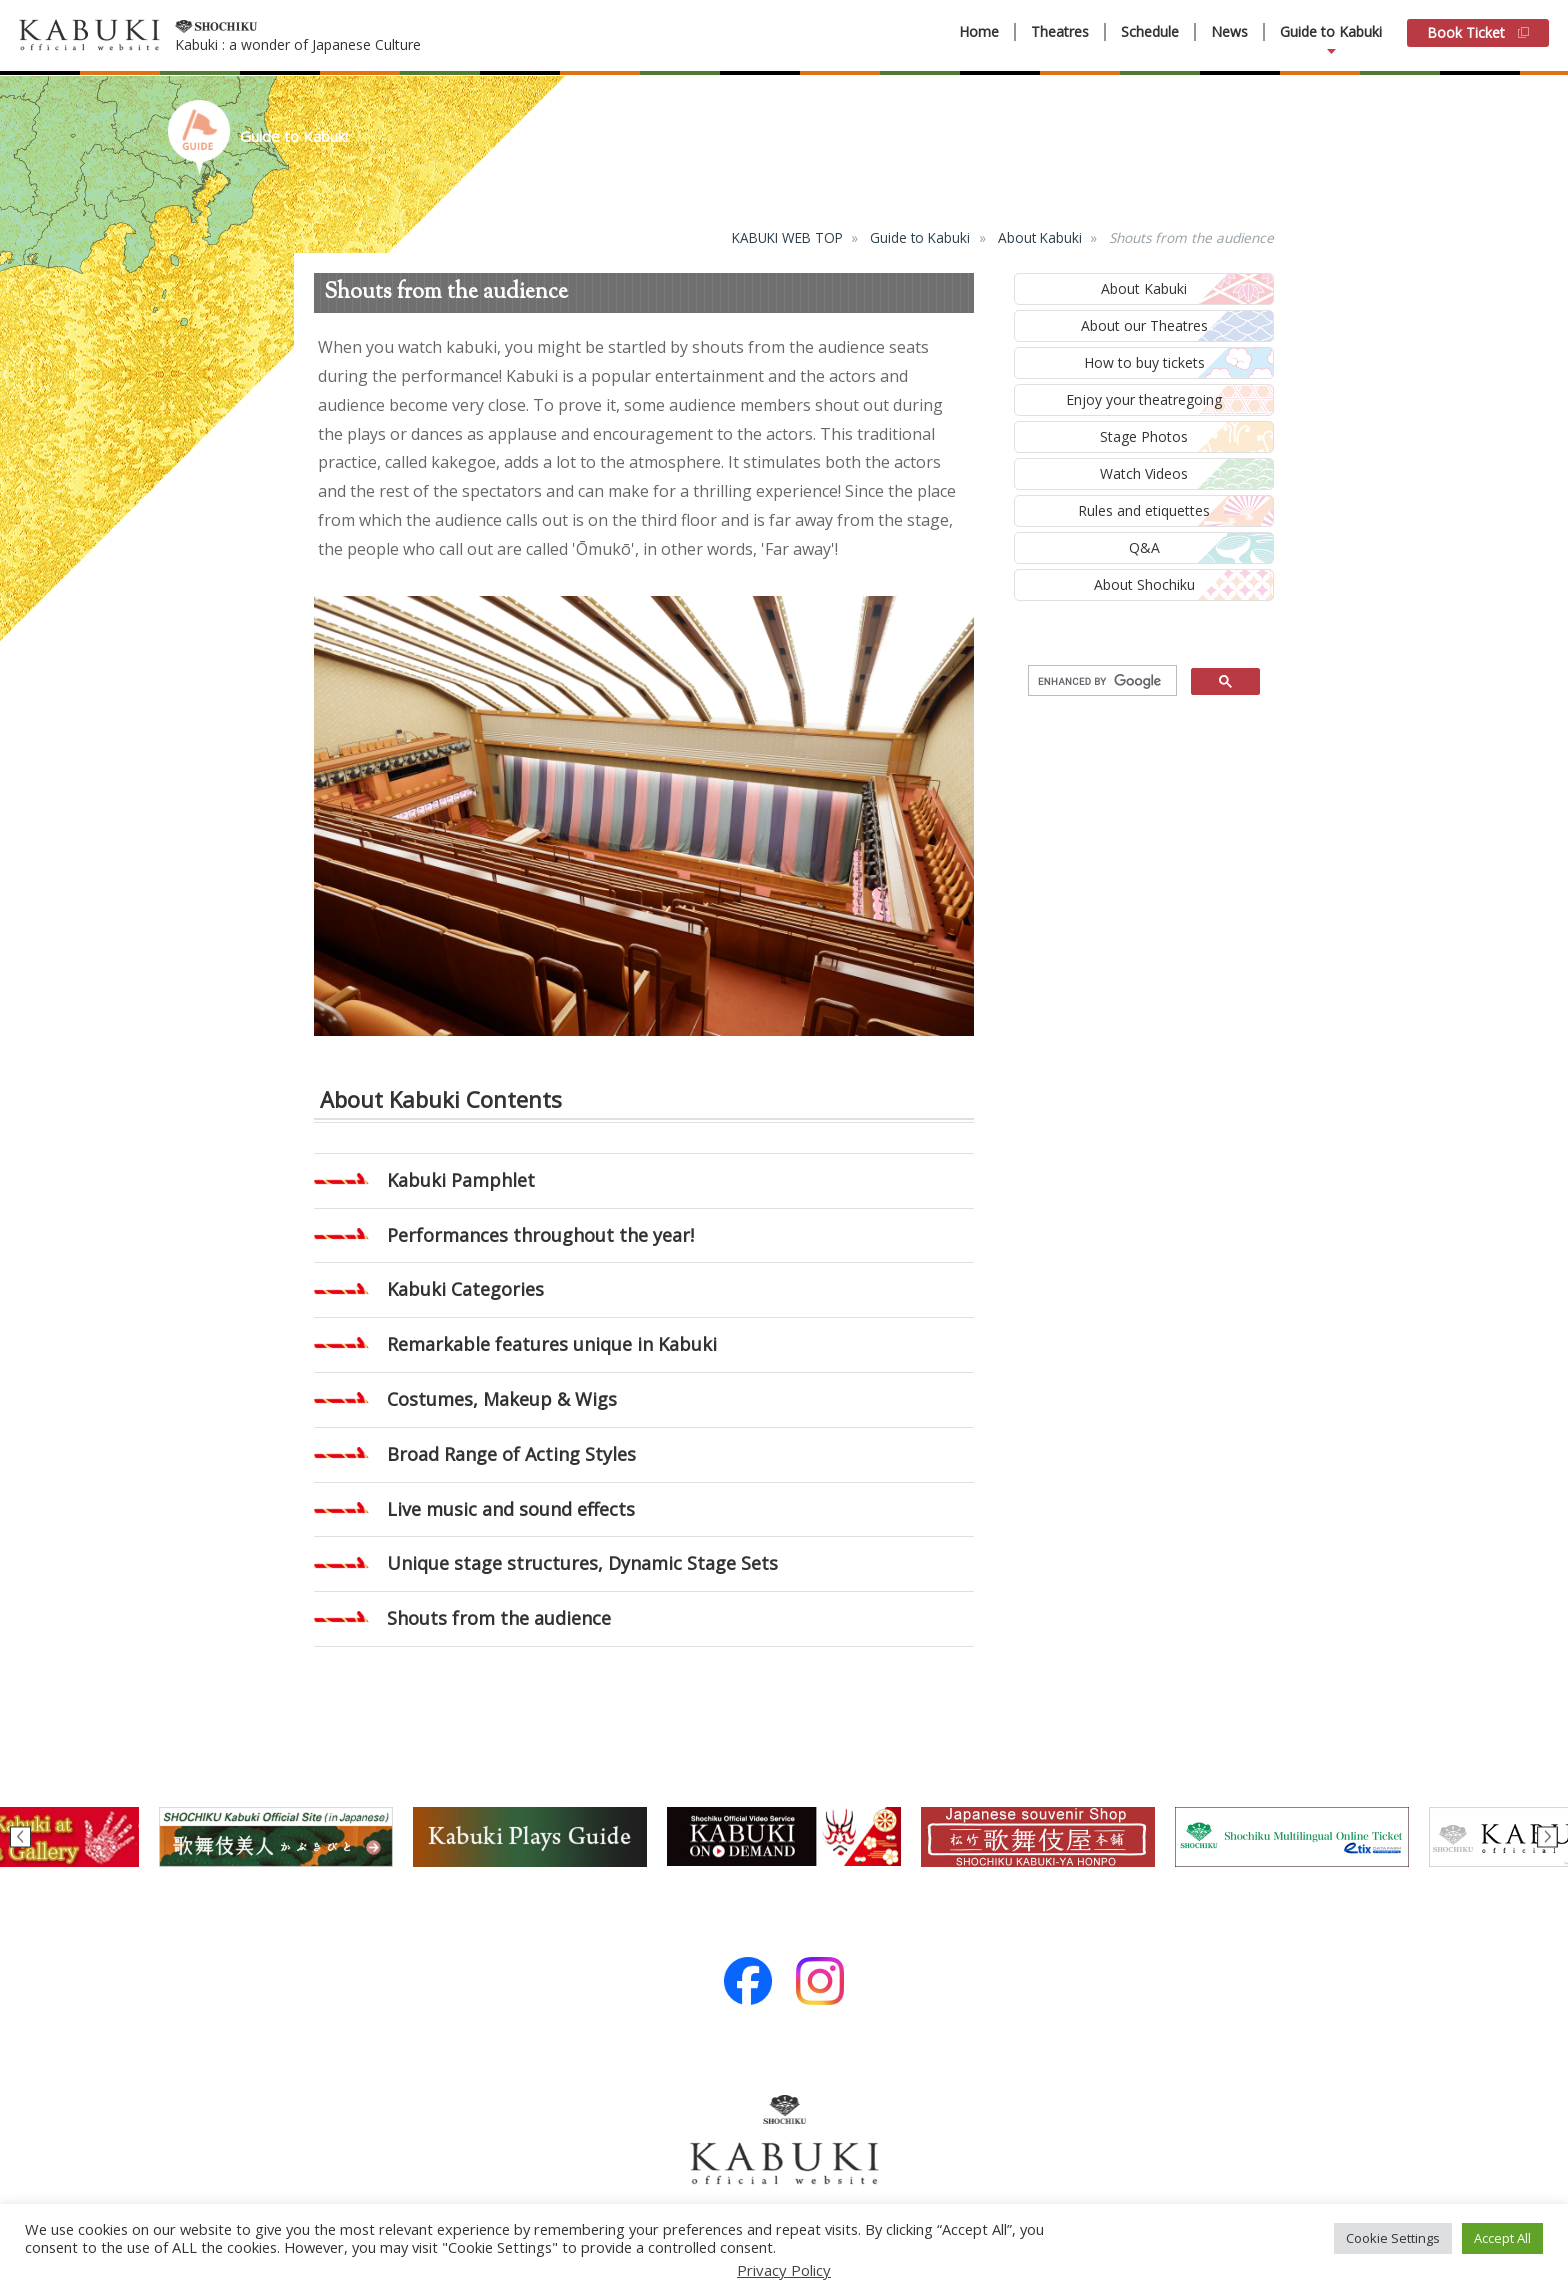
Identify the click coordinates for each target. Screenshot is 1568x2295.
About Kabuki (1040, 237)
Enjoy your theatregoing (1144, 399)
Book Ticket (1478, 32)
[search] (1100, 681)
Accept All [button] (1502, 2238)
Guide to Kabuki (1331, 31)
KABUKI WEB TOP (787, 237)
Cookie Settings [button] (1393, 2238)
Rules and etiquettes (1144, 510)
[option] (784, 1837)
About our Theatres (1144, 325)
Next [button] (1547, 1836)
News (1229, 32)
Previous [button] (20, 1836)
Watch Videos (1144, 473)
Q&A (1144, 547)
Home (979, 32)
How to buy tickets (1144, 362)
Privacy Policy (784, 2270)
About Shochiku (1144, 584)
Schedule (1150, 32)
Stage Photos (1144, 436)
